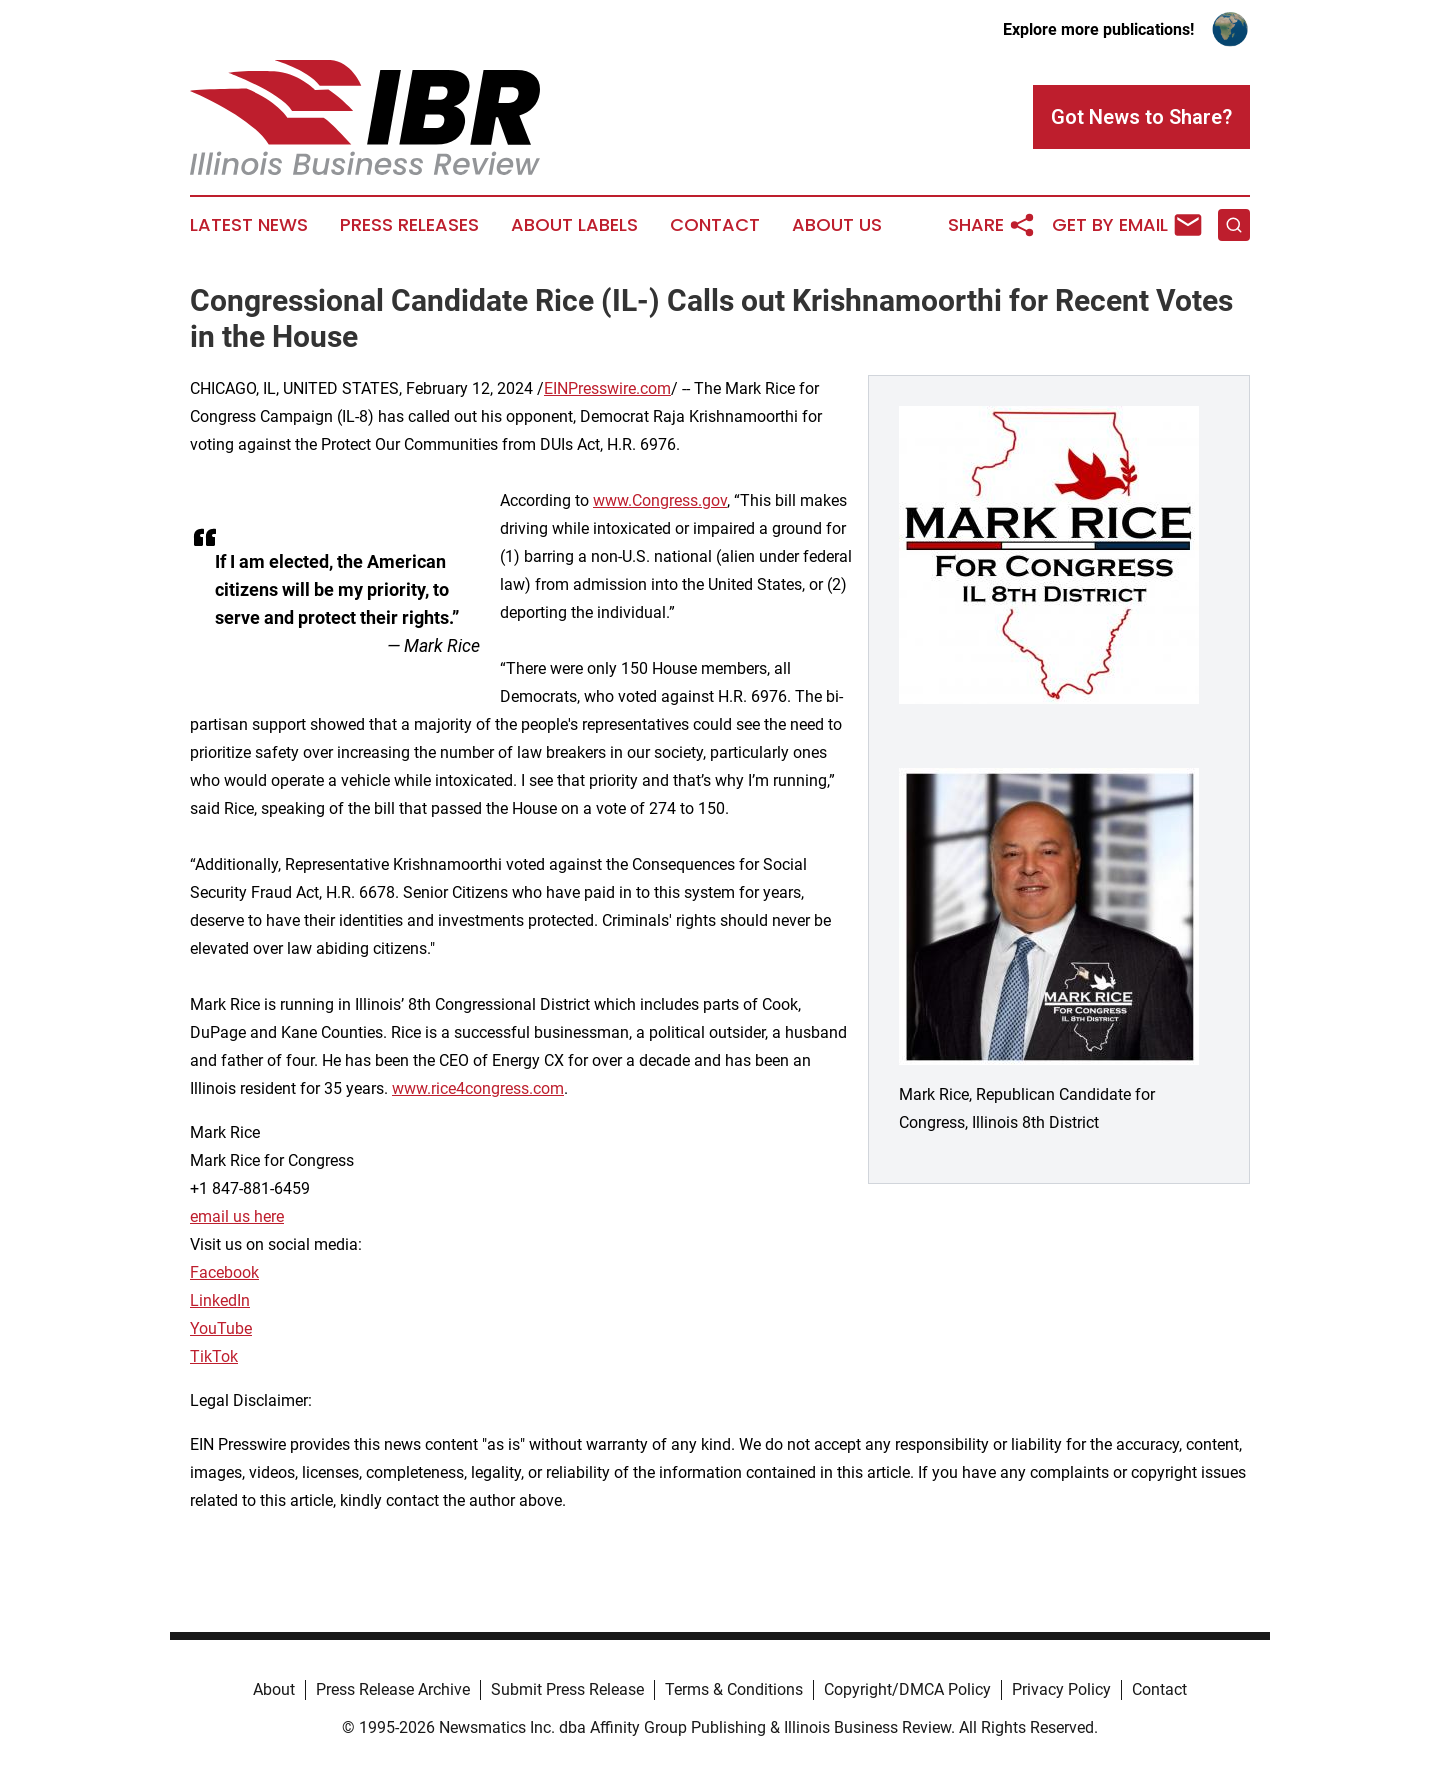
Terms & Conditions (734, 1689)
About (274, 1689)
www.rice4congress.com (478, 1088)
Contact (715, 225)
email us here (237, 1216)
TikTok (214, 1356)
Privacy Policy (1061, 1689)
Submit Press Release (567, 1689)
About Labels (574, 225)
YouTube (221, 1328)
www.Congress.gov (660, 500)
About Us (837, 225)
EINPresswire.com (607, 388)
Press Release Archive (393, 1689)
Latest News (249, 225)
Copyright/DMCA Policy (907, 1689)
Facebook (224, 1272)
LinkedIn (220, 1300)
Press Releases (409, 225)
